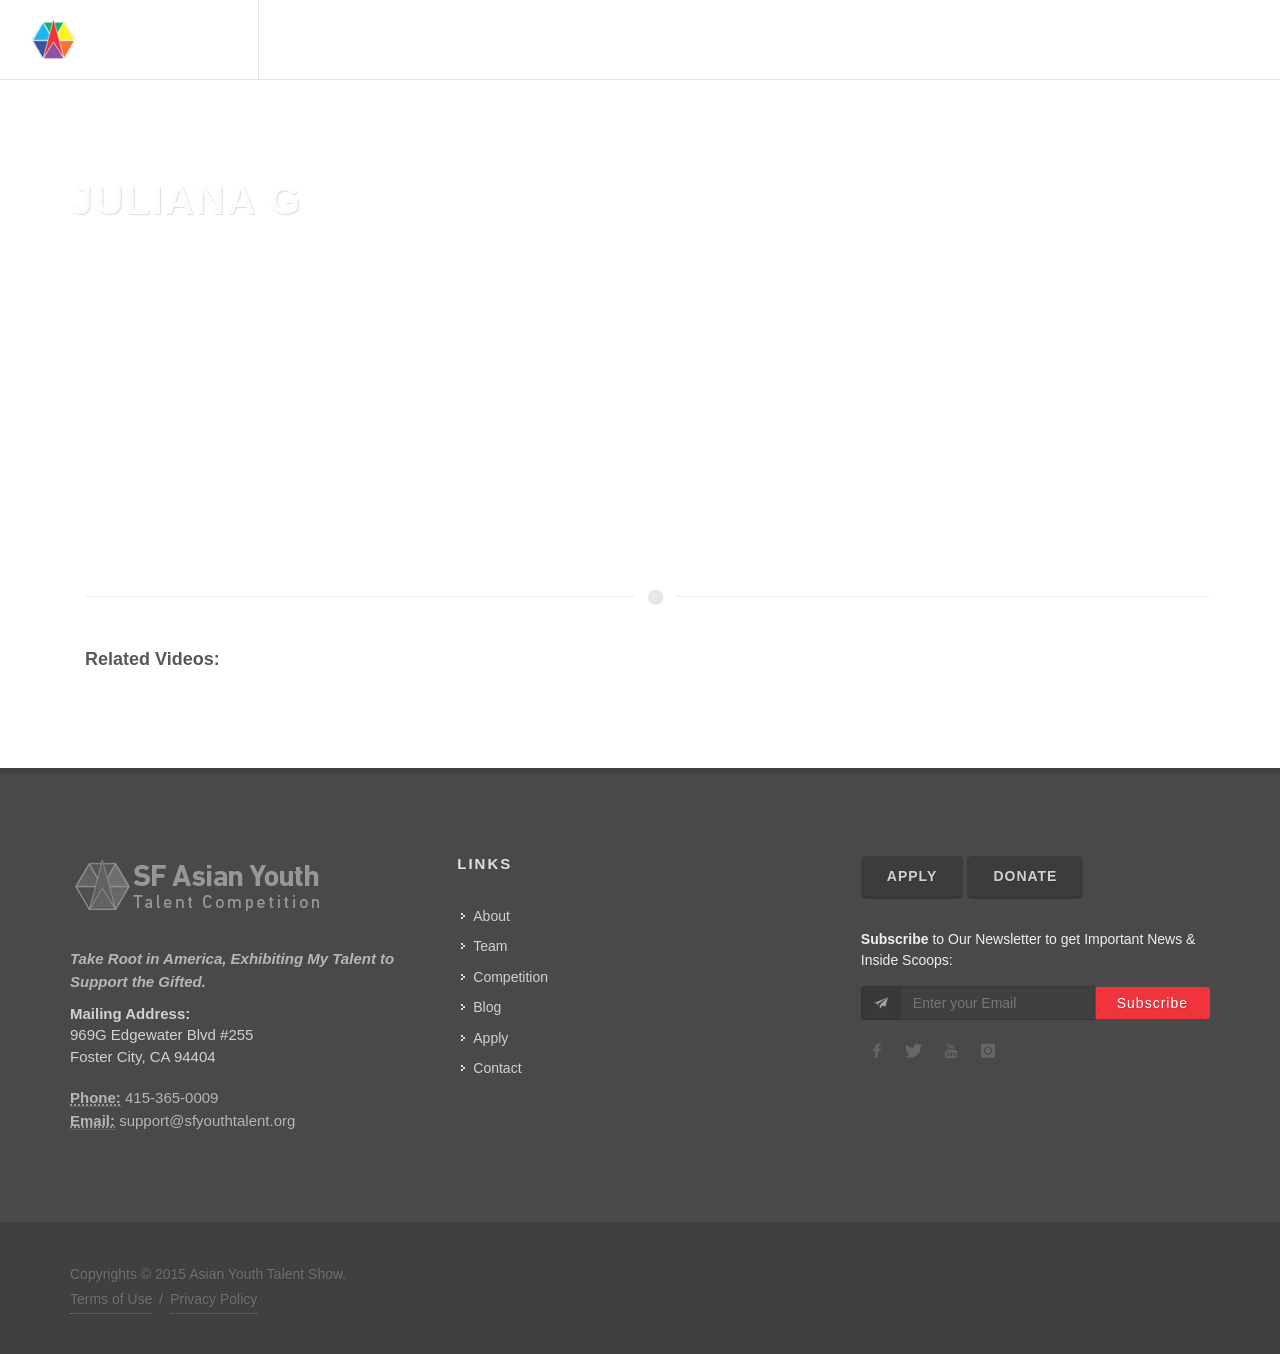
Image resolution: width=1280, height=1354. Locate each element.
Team (866, 40)
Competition (1038, 40)
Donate (1025, 876)
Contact (1199, 40)
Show (1127, 40)
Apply (490, 1038)
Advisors (936, 40)
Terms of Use (111, 1299)
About (806, 40)
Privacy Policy (213, 1299)
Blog (487, 1007)
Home (744, 40)
